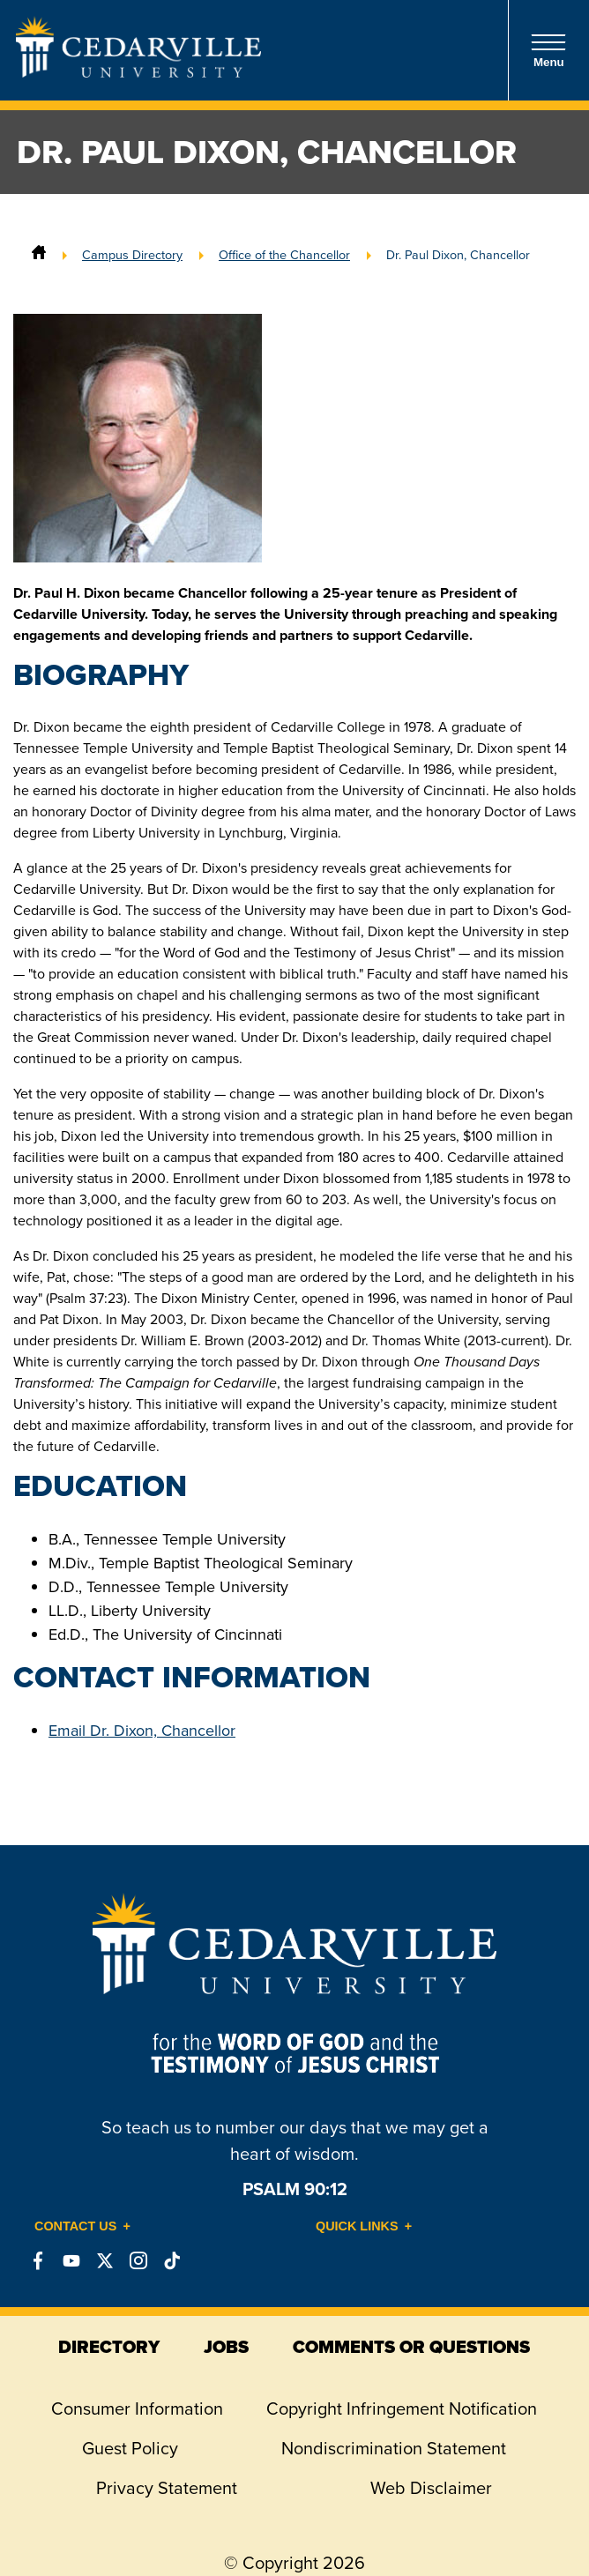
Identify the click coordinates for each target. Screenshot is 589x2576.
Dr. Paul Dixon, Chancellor (458, 254)
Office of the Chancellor (284, 254)
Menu (548, 51)
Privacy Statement (166, 2488)
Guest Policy (130, 2448)
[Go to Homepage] (138, 72)
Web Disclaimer (431, 2488)
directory (109, 2347)
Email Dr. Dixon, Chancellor (141, 1730)
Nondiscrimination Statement (393, 2448)
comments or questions (411, 2347)
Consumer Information (137, 2408)
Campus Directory (132, 254)
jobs (226, 2347)
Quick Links (357, 2226)
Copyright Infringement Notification (401, 2408)
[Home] (39, 254)
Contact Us (75, 2226)
